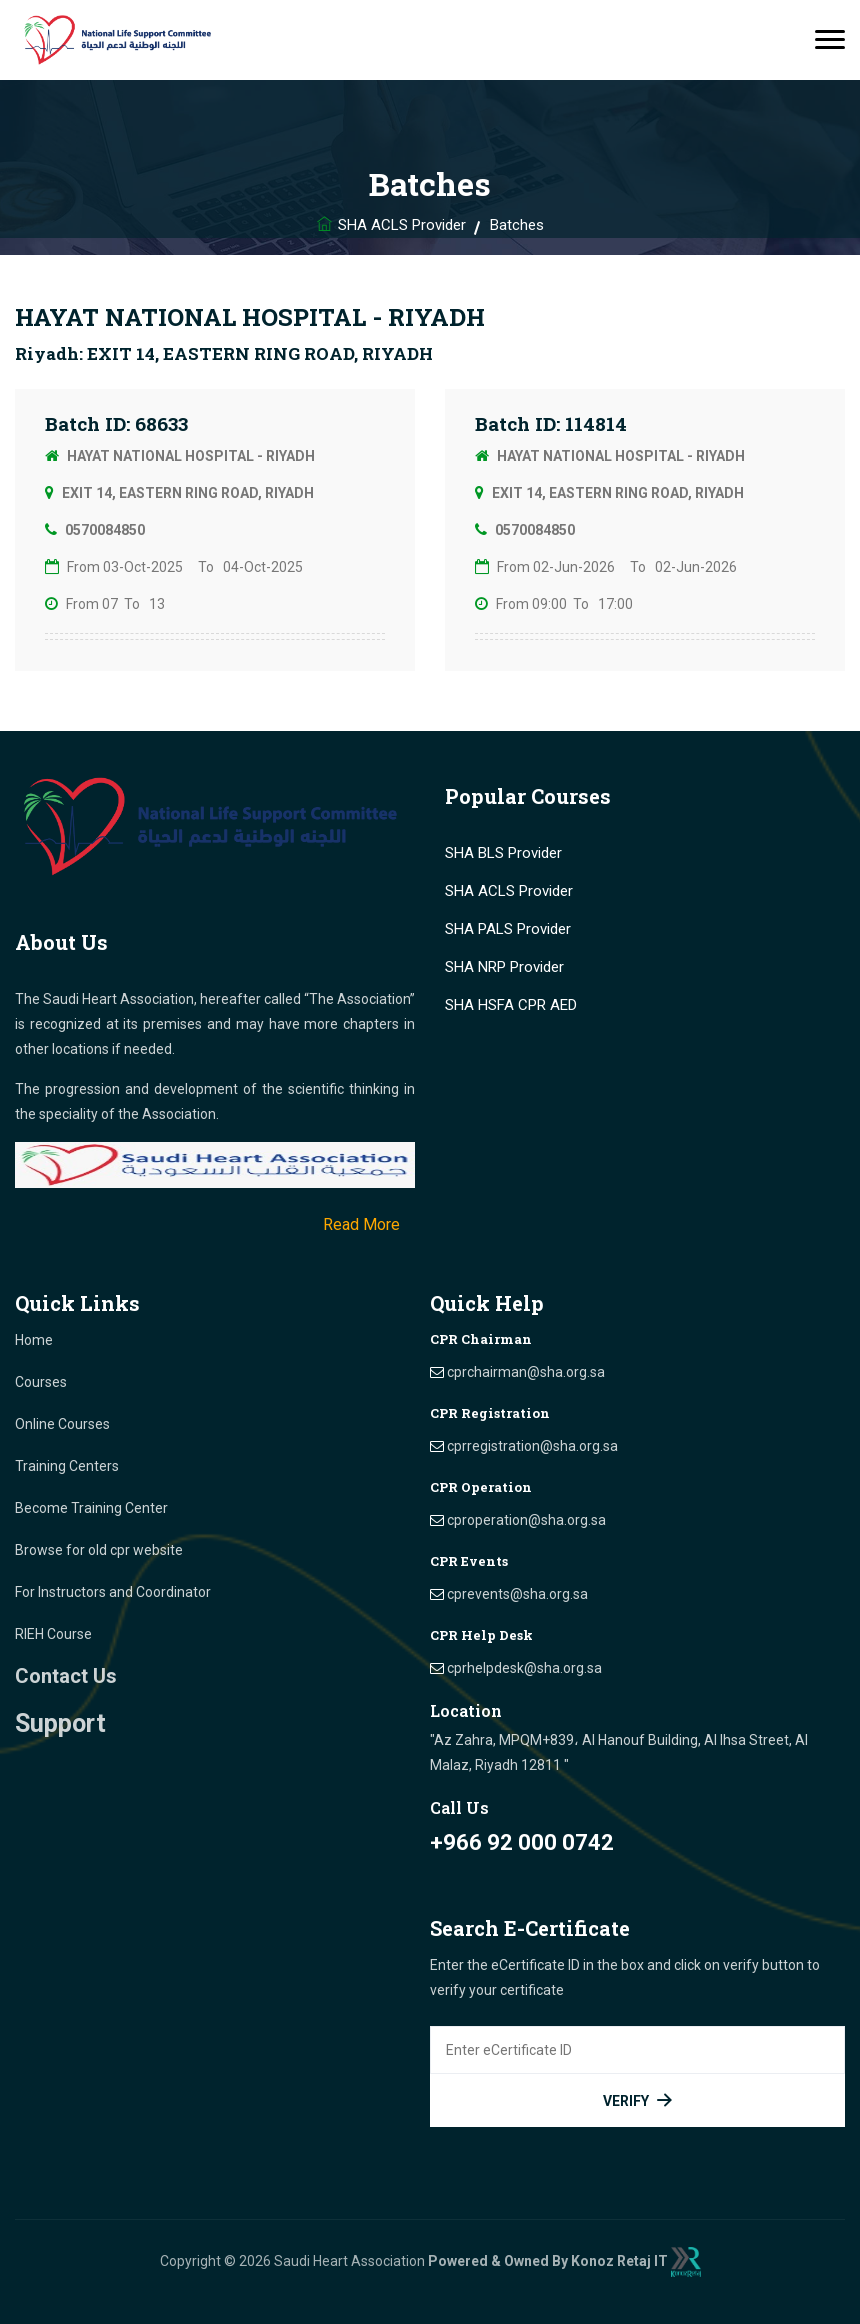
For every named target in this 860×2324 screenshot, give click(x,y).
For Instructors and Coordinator (113, 1592)
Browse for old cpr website (99, 1550)
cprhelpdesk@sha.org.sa (524, 1668)
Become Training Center (91, 1508)
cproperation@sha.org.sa (526, 1520)
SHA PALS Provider (508, 929)
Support (60, 1723)
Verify (638, 2100)
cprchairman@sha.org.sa (526, 1372)
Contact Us (66, 1676)
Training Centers (67, 1466)
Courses (41, 1382)
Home (34, 1340)
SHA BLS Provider (503, 853)
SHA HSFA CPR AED (511, 1005)
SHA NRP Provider (504, 967)
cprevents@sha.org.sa (517, 1594)
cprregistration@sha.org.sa (532, 1446)
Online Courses (62, 1424)
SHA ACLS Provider (402, 225)
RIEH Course (53, 1634)
